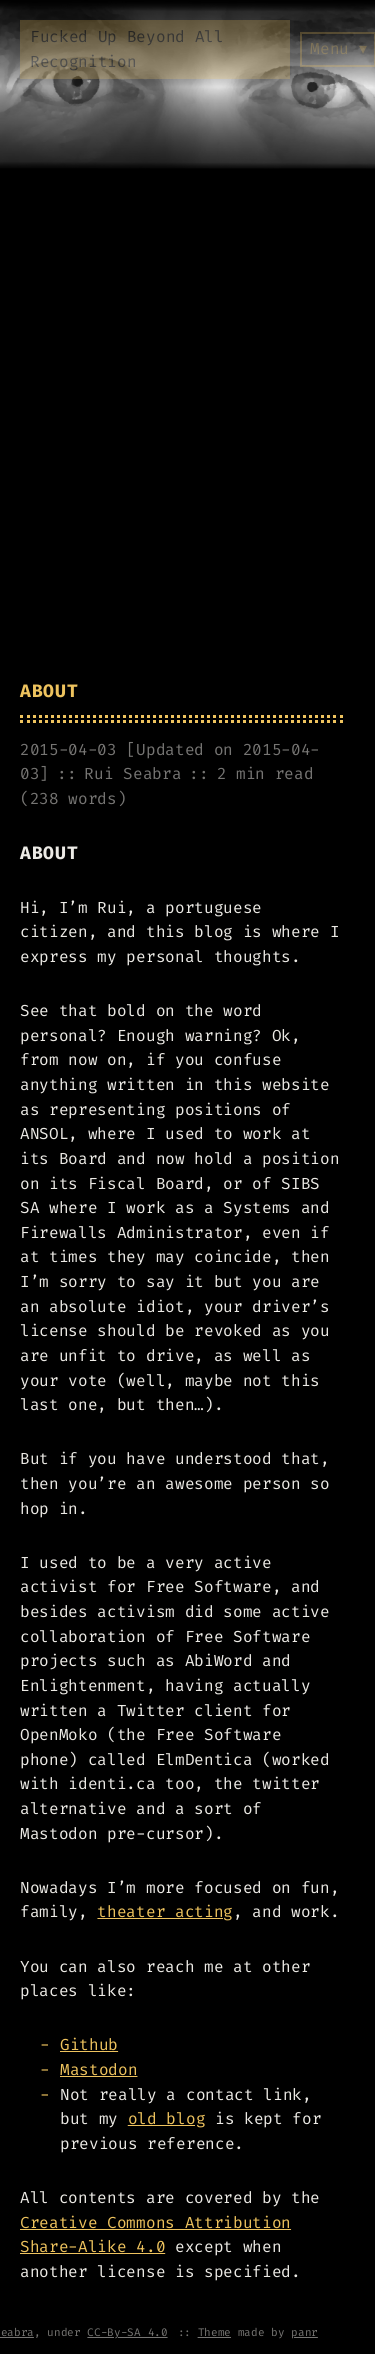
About (49, 691)
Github (89, 2044)
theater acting (165, 1911)
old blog (166, 2118)
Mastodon (98, 2069)
